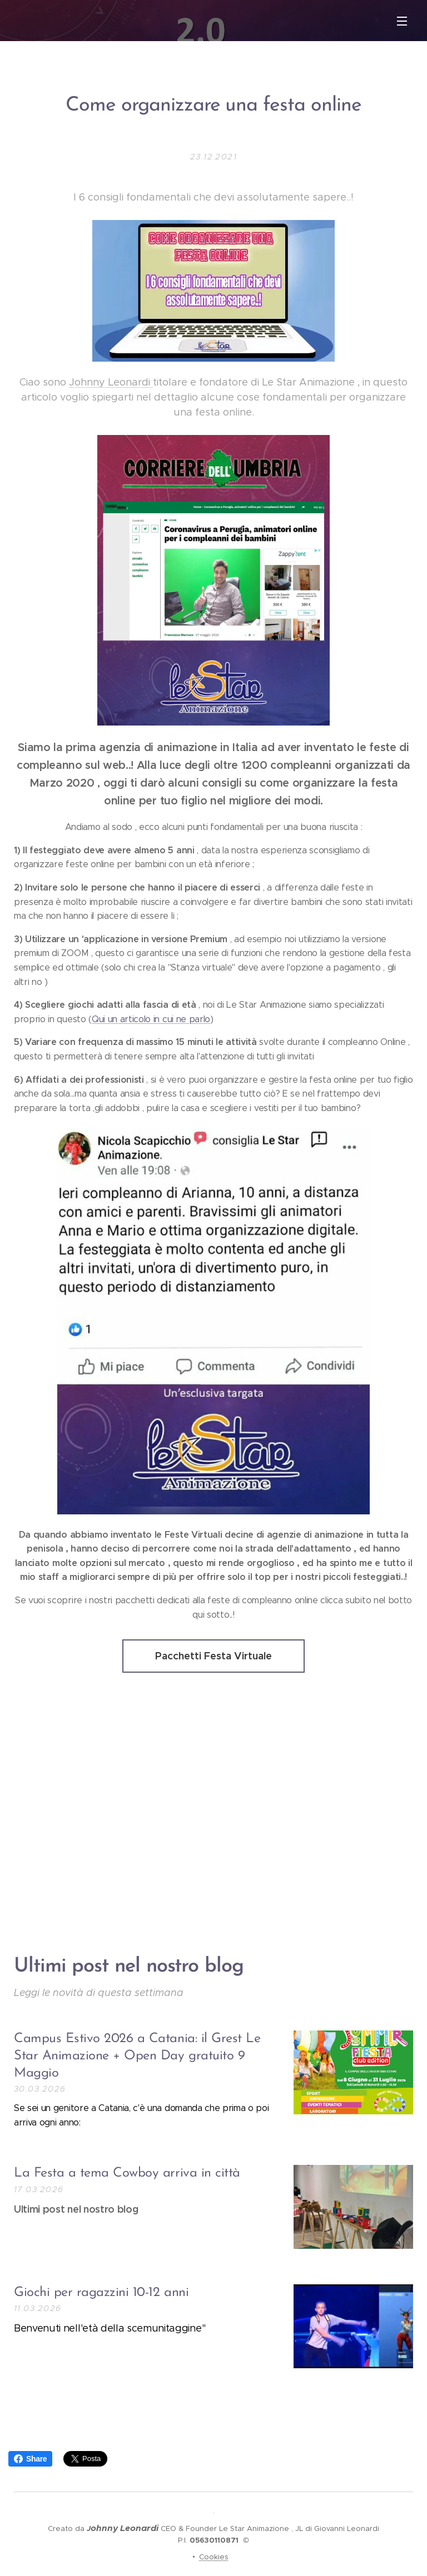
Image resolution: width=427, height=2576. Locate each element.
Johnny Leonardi (111, 382)
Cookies (214, 2557)
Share (30, 2458)
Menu (402, 21)
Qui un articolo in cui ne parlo (151, 1018)
